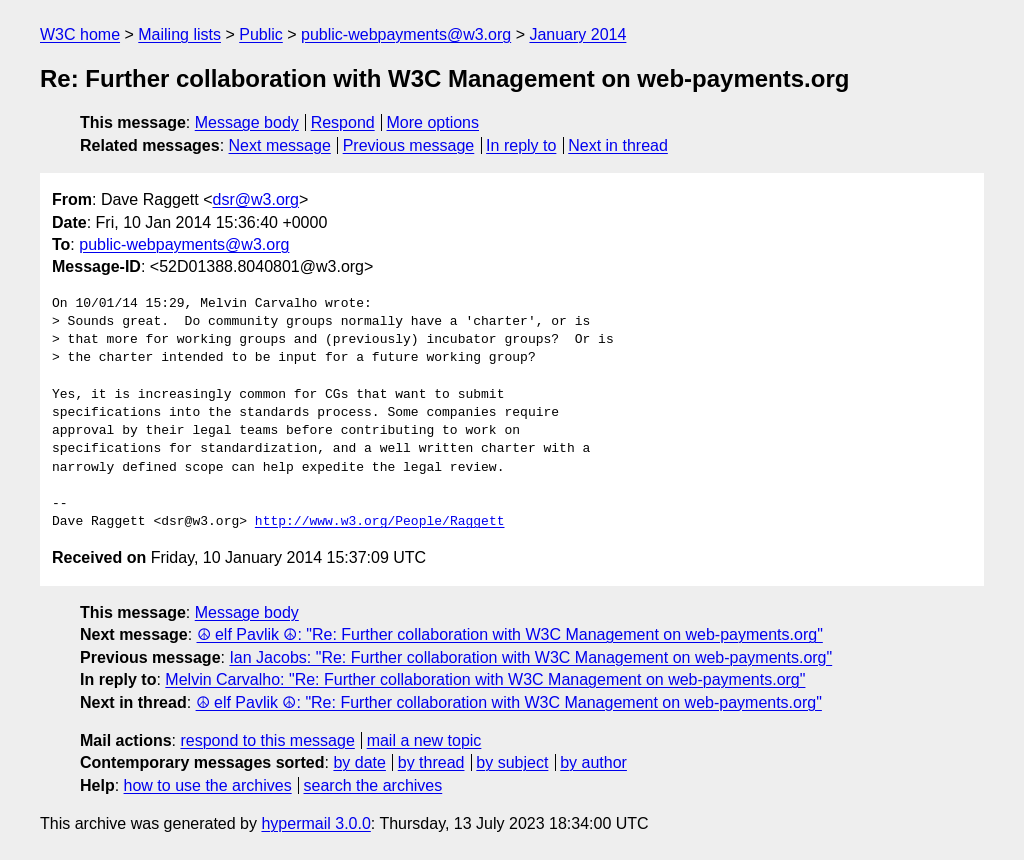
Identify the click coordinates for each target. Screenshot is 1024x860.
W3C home (80, 34)
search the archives (373, 785)
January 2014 (577, 34)
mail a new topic (424, 740)
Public (261, 34)
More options (433, 122)
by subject (512, 762)
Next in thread (618, 145)
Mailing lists (179, 34)
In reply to (521, 145)
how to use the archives (208, 785)
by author (593, 762)
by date (359, 762)
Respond (343, 122)
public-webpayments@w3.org (406, 34)
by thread (431, 762)
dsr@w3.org (256, 199)
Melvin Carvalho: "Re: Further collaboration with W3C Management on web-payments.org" (485, 679)
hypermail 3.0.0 (315, 823)
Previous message (409, 145)
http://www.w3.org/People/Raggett (380, 522)
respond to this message (267, 740)
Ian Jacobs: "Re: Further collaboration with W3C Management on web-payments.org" (530, 657)
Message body (247, 122)
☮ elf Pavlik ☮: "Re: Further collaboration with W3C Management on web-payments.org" (510, 634)
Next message (280, 145)
